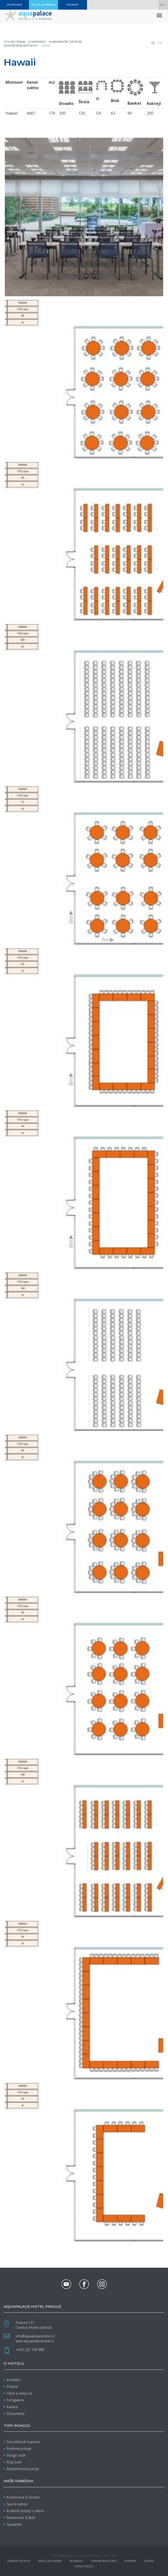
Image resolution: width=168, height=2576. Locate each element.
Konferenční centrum (65, 41)
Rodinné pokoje (19, 2448)
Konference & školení (23, 2497)
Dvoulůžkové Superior (23, 2441)
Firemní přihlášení (103, 2561)
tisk (159, 43)
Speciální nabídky (50, 2561)
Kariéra (12, 2406)
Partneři (130, 2561)
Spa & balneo (17, 2504)
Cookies (149, 2561)
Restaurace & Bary (21, 2517)
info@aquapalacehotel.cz (35, 2336)
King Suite (14, 2462)
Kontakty (13, 2379)
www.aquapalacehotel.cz (35, 2341)
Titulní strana (14, 41)
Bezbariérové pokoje (23, 2468)
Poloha (12, 2386)
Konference (37, 41)
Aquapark (14, 2524)
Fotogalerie (15, 2400)
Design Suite (16, 2455)
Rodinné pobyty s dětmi (25, 2510)
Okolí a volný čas (20, 2393)
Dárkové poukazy (18, 2561)
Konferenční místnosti (21, 45)
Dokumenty (16, 2413)
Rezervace (76, 2561)
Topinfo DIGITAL (84, 2566)
